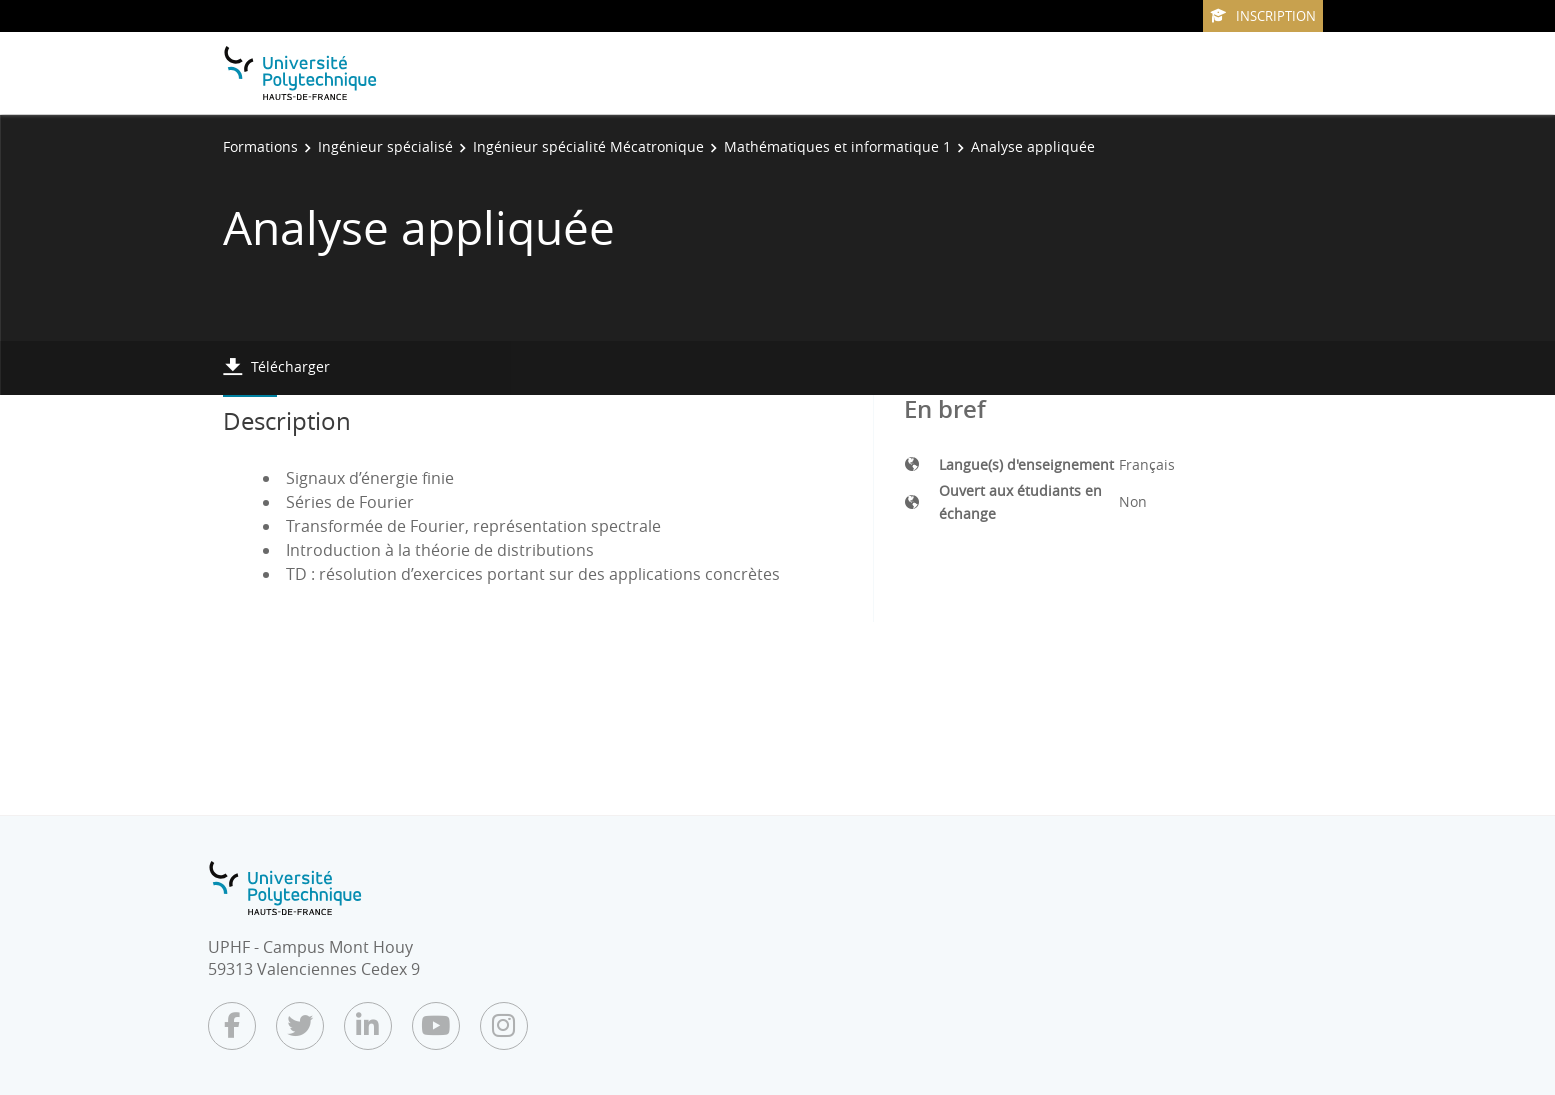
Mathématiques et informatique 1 (837, 146)
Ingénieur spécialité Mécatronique (588, 146)
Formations (260, 146)
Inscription (1263, 16)
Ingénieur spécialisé (385, 146)
